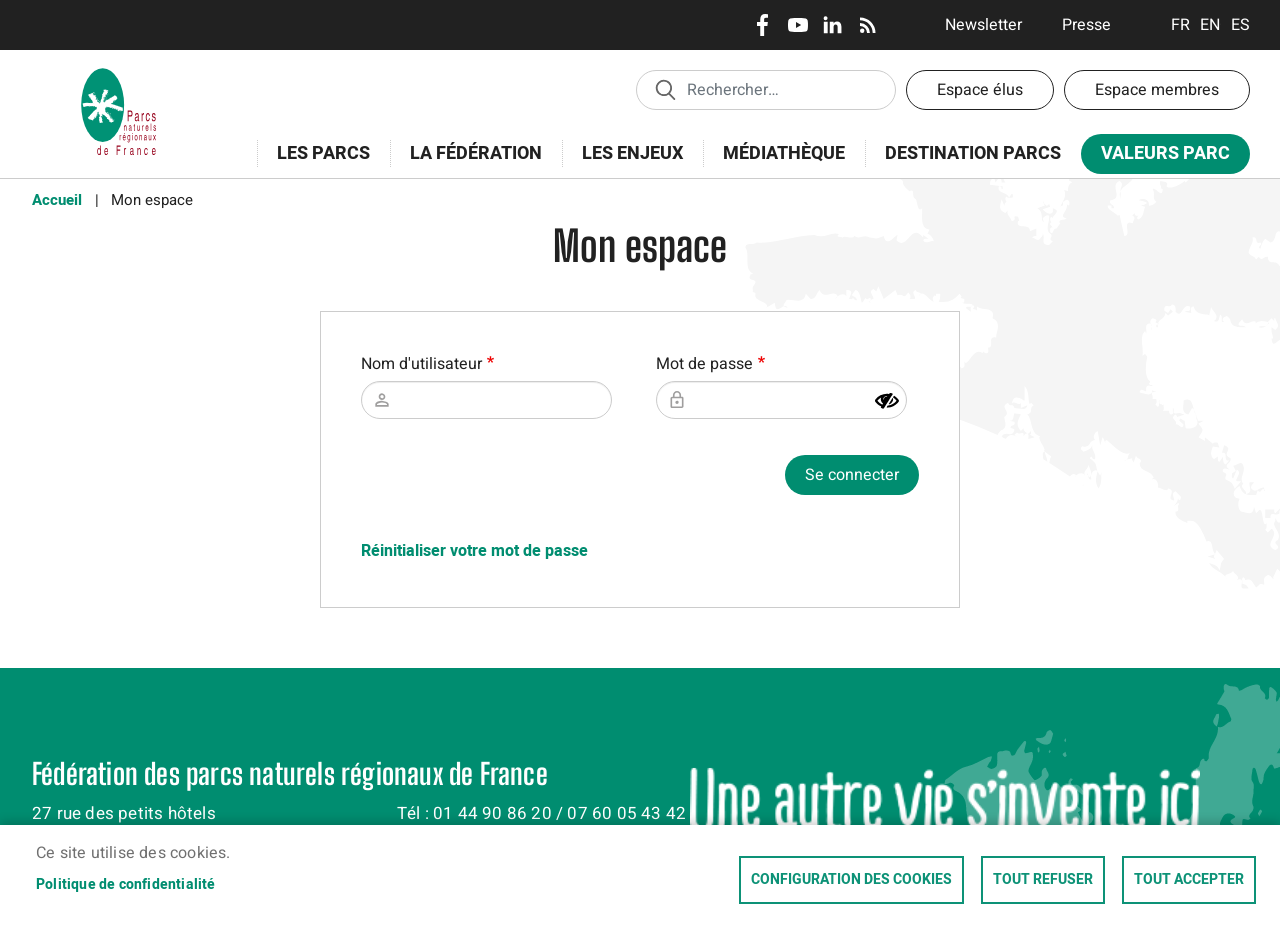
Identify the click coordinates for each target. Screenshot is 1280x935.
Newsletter (983, 25)
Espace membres (1157, 90)
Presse (1086, 25)
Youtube (797, 25)
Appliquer (665, 89)
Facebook (762, 25)
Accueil (57, 200)
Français (1180, 25)
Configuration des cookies (851, 880)
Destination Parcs (973, 153)
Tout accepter (1189, 880)
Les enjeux (626, 164)
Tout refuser (1043, 880)
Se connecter (852, 475)
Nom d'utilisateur (421, 364)
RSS (867, 25)
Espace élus (980, 90)
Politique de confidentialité (126, 885)
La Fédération (469, 164)
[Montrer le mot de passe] (887, 401)
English (1210, 25)
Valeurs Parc (1159, 157)
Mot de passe (704, 364)
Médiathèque (784, 153)
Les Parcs (317, 164)
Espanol (1240, 25)
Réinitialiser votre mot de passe (474, 551)
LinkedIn (832, 25)
